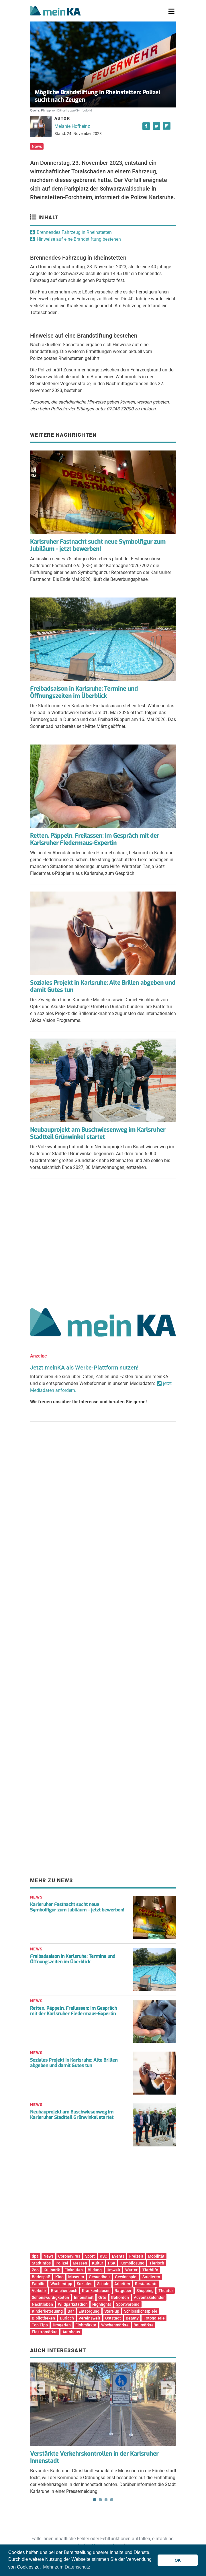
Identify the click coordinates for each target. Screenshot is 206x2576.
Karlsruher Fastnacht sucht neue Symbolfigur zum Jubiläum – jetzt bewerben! (77, 1907)
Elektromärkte (45, 2332)
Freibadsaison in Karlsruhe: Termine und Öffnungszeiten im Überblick (84, 692)
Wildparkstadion (73, 2304)
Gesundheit (99, 2277)
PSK (111, 2263)
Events (118, 2256)
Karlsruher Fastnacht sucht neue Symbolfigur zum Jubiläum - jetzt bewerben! (98, 545)
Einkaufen (73, 2270)
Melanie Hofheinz (72, 126)
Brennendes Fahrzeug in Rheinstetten (74, 232)
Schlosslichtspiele (140, 2311)
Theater (165, 2290)
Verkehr (39, 2290)
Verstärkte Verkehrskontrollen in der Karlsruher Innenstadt (94, 2457)
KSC (103, 2256)
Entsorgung (89, 2311)
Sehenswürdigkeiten (50, 2297)
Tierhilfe (150, 2270)
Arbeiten (122, 2283)
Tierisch (156, 2263)
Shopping (145, 2290)
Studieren (151, 2277)
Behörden (120, 2297)
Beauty (132, 2318)
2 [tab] (100, 2499)
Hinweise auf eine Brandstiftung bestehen (79, 239)
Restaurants (146, 2283)
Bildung (95, 2270)
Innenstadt (84, 2297)
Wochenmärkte (115, 2325)
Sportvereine (128, 2304)
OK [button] (177, 2560)
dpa (35, 2256)
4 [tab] (111, 2499)
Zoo (35, 2270)
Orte (102, 2297)
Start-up (111, 2311)
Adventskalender (149, 2297)
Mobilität (156, 2256)
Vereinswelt (89, 2318)
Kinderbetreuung (47, 2311)
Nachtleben (42, 2304)
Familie (39, 2283)
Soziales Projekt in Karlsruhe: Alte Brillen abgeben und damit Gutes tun (102, 986)
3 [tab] (106, 2499)
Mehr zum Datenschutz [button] (66, 2567)
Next (168, 2388)
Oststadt (113, 2318)
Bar (71, 2311)
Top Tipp (40, 2325)
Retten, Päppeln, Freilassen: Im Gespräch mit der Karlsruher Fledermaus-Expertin (94, 839)
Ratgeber (123, 2290)
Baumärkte (144, 2325)
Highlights (101, 2304)
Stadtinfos (41, 2263)
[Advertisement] (103, 1241)
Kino (59, 2277)
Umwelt (113, 2270)
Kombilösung (132, 2263)
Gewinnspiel (126, 2277)
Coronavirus (69, 2256)
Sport (90, 2256)
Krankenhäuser (96, 2290)
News (37, 146)
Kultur (97, 2263)
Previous (38, 2388)
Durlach (67, 2318)
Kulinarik (52, 2270)
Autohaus (71, 2332)
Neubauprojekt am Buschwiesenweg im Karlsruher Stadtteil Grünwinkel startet (97, 1133)
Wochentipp (61, 2283)
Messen (80, 2263)
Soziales (84, 2283)
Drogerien (62, 2325)
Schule (103, 2283)
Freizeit (136, 2256)
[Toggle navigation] (171, 11)
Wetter (131, 2270)
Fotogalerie (154, 2318)
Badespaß (41, 2277)
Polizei (62, 2263)
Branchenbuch (64, 2290)
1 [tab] (94, 2499)
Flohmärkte (85, 2325)
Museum (76, 2277)
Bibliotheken (43, 2318)
